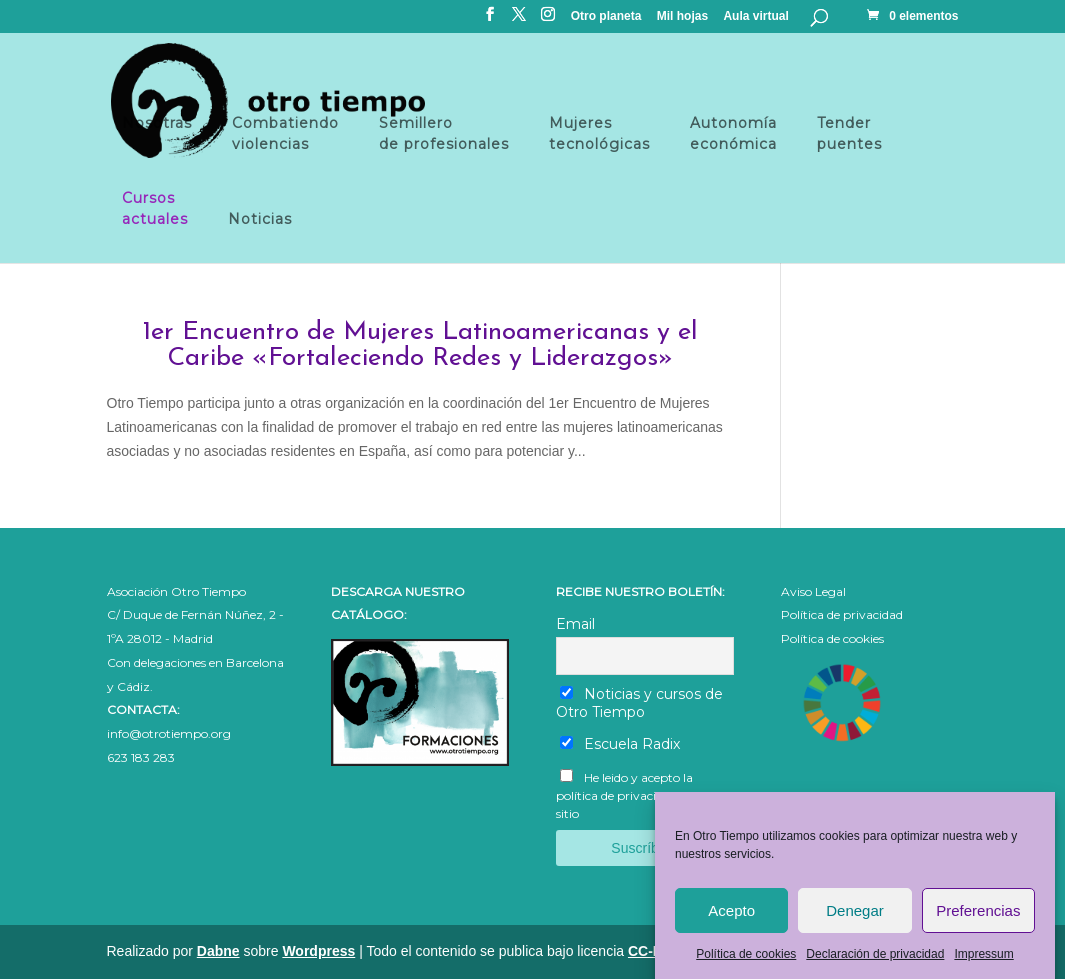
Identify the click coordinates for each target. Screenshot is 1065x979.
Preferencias (978, 919)
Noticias (260, 219)
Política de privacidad (842, 614)
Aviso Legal (813, 591)
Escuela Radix (620, 744)
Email (575, 624)
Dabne (218, 951)
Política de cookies (746, 963)
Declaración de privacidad (875, 963)
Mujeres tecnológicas (599, 133)
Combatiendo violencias (285, 133)
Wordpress (318, 951)
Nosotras (157, 133)
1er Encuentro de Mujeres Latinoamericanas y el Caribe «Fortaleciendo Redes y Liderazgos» (420, 345)
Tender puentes (849, 133)
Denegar (855, 919)
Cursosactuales (155, 208)
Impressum (983, 963)
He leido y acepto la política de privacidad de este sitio (637, 795)
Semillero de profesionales (444, 133)
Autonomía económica (733, 133)
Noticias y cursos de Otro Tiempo (639, 703)
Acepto (731, 919)
